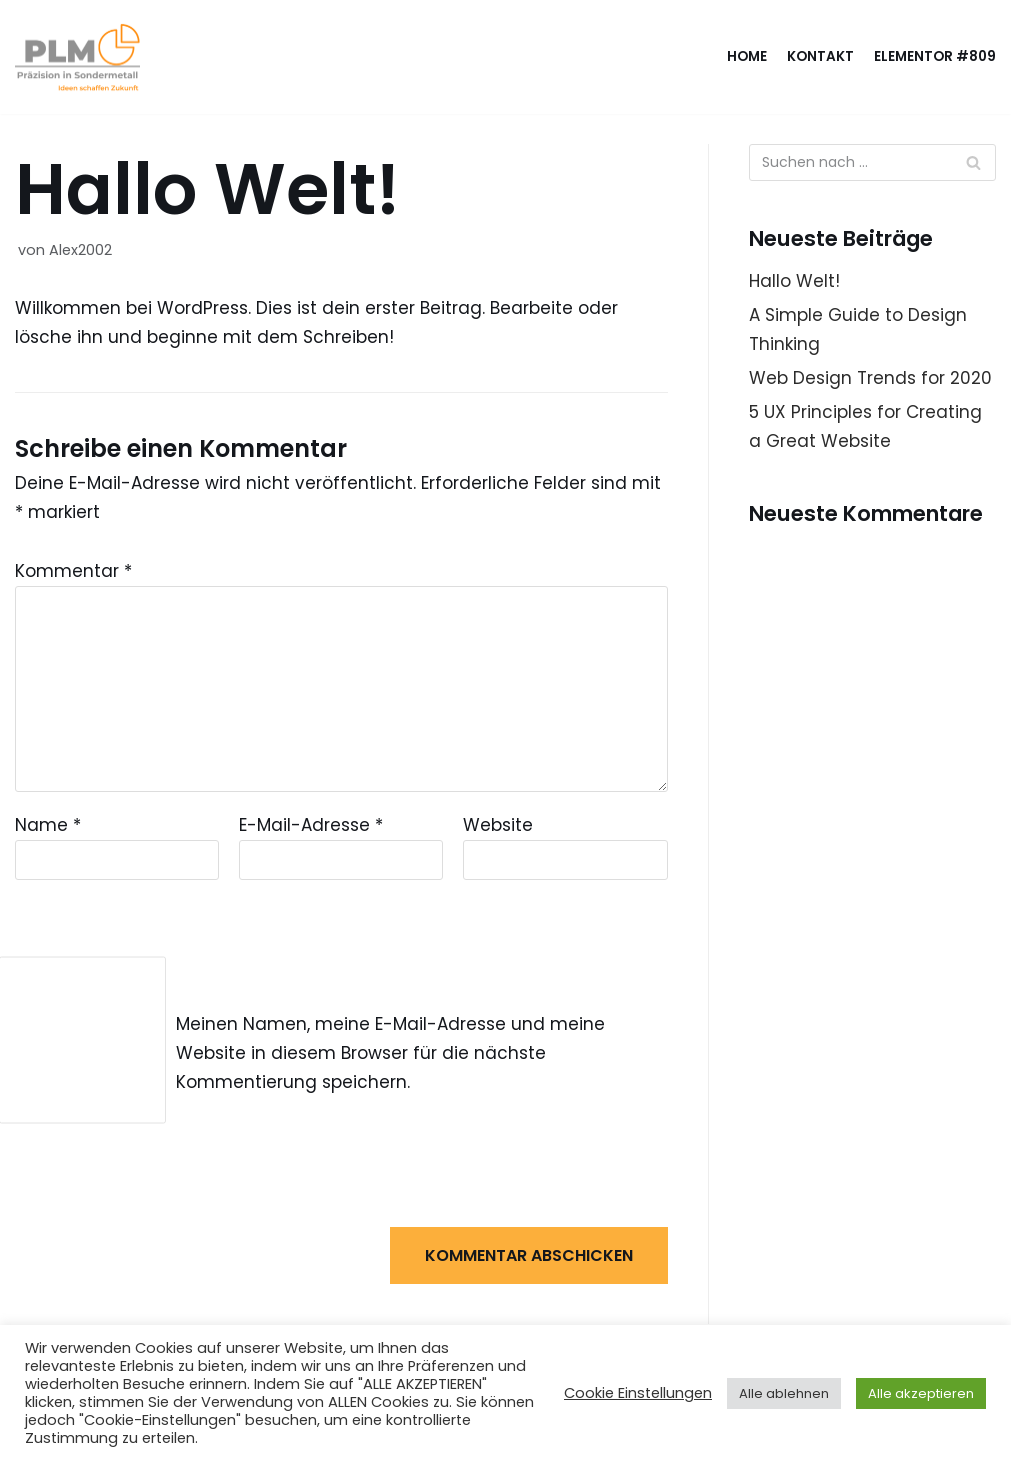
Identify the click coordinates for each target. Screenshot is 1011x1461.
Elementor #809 (935, 56)
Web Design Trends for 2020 (870, 378)
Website (498, 825)
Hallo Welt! (794, 281)
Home (747, 56)
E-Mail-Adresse (311, 825)
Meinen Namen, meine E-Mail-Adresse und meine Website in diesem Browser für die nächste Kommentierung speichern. (390, 1053)
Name (48, 825)
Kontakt (820, 56)
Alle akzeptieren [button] (921, 1393)
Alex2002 (80, 250)
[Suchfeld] (973, 162)
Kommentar (73, 571)
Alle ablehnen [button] (784, 1393)
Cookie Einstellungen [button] (638, 1393)
